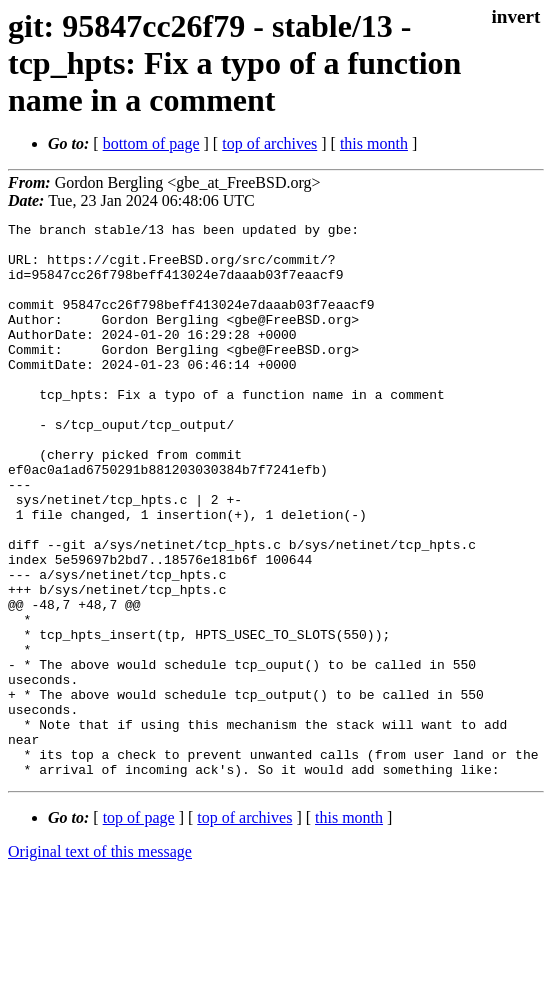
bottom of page (151, 143)
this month (374, 143)
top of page (139, 928)
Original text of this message (100, 962)
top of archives (269, 143)
